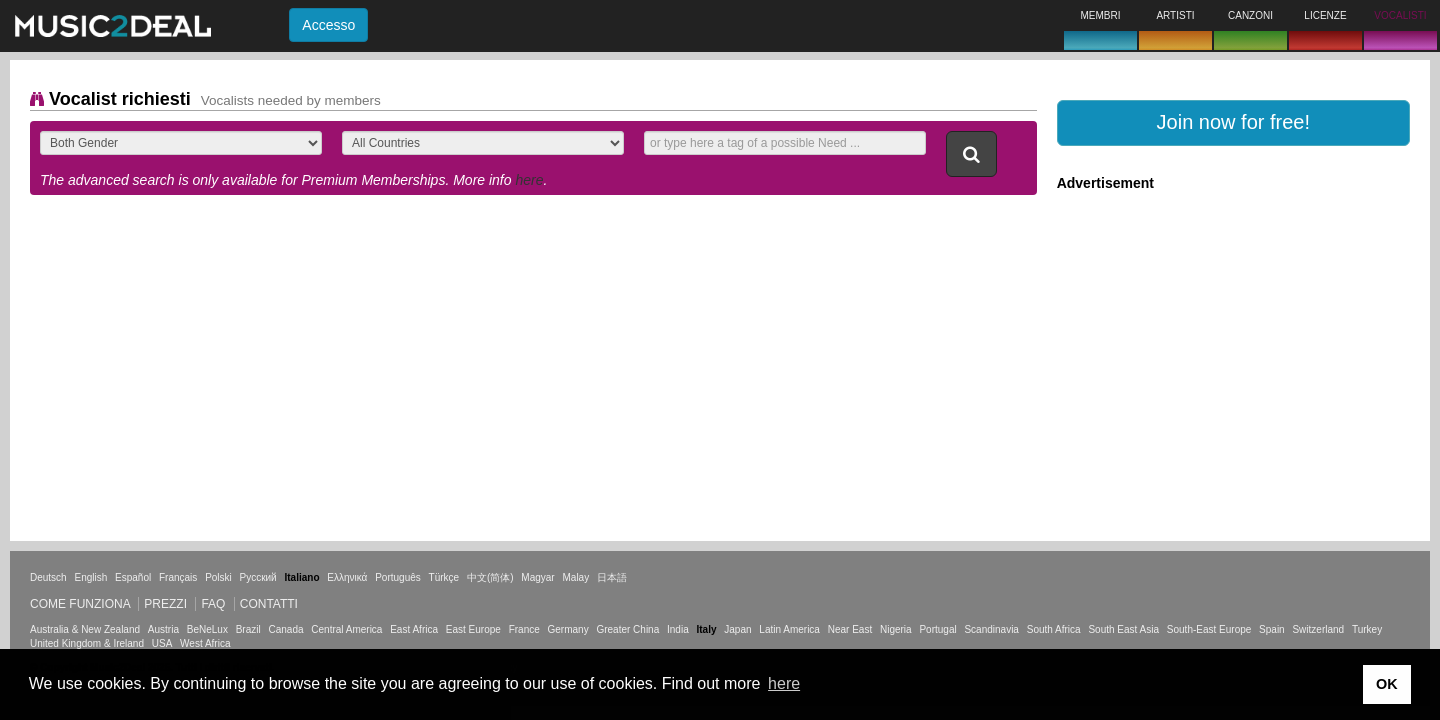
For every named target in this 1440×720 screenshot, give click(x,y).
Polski (218, 577)
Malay (576, 577)
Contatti (269, 604)
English (90, 577)
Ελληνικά (347, 577)
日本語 (612, 577)
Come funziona (80, 604)
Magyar (537, 577)
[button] (1233, 123)
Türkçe (444, 577)
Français (178, 577)
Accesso (328, 25)
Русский (258, 577)
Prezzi (165, 604)
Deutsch (48, 577)
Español (133, 577)
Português (398, 577)
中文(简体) (490, 577)
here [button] (784, 683)
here (529, 180)
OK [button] (1387, 684)
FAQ (213, 604)
